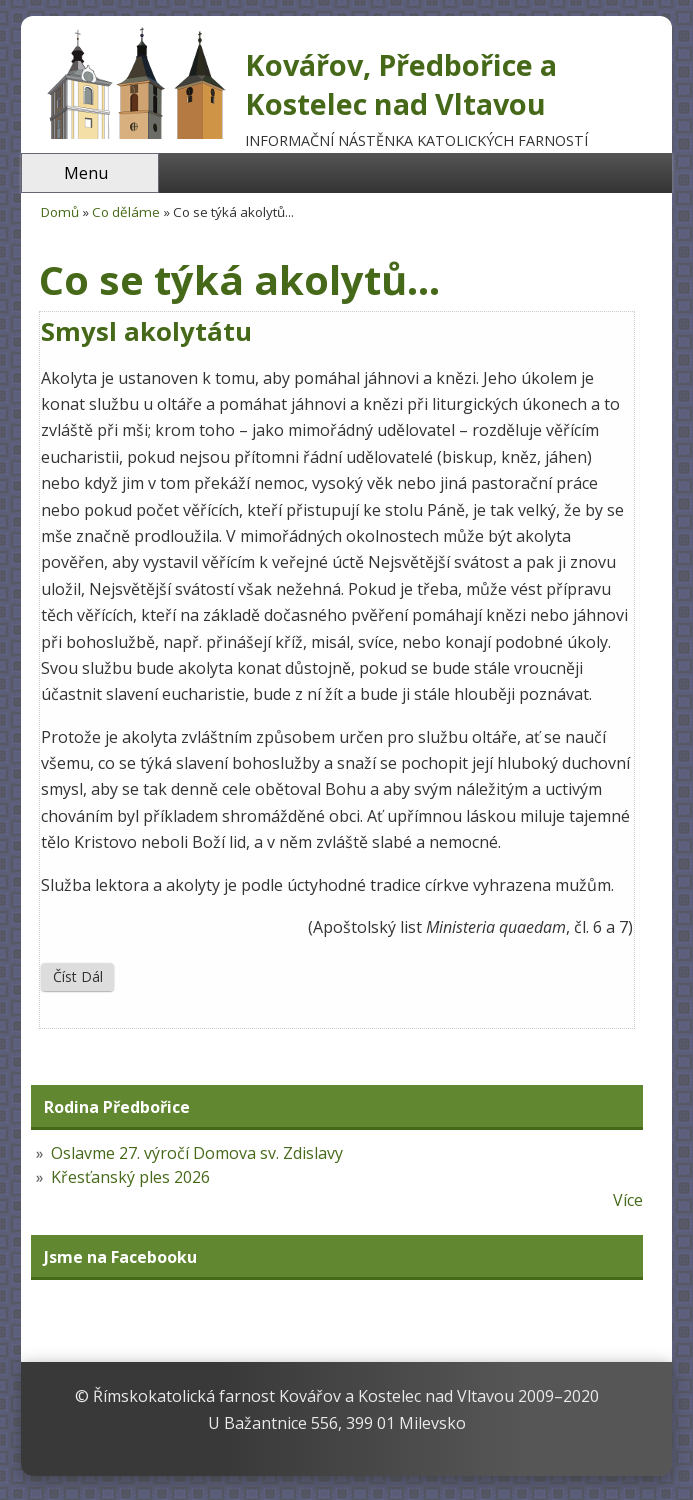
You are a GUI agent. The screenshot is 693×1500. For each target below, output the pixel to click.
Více (628, 1200)
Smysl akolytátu (146, 331)
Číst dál (83, 976)
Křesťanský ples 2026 (130, 1177)
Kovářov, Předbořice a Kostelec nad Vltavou (401, 84)
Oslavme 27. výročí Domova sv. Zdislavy (197, 1153)
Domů (60, 212)
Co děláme (126, 212)
